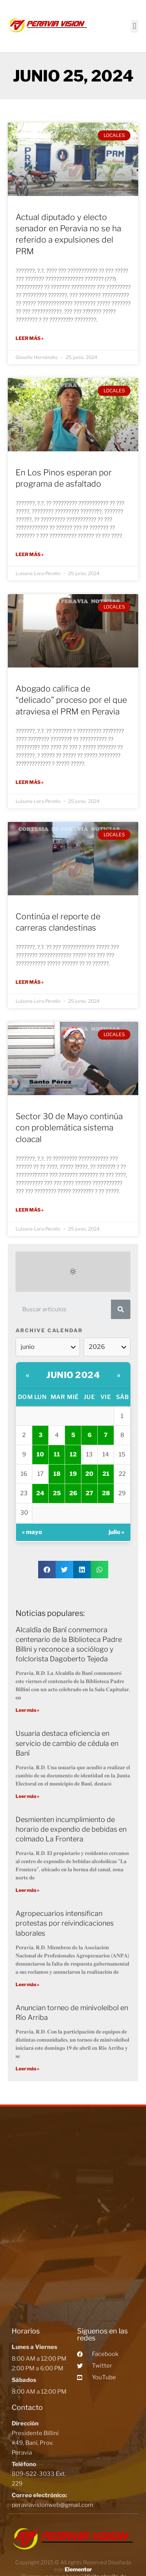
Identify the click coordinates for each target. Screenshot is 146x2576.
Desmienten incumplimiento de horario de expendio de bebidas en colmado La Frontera (71, 1829)
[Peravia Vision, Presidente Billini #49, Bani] (73, 2215)
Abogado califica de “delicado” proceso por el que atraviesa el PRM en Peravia (71, 700)
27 (89, 1493)
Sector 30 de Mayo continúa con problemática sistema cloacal (69, 1127)
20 (89, 1473)
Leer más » (30, 338)
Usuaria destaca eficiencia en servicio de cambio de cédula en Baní (67, 1743)
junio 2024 (73, 1375)
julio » (117, 1532)
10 (40, 1454)
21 (105, 1473)
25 (57, 1493)
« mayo (32, 1532)
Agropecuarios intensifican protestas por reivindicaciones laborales (65, 1923)
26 (73, 1493)
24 (40, 1493)
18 (56, 1473)
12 (73, 1454)
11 (57, 1454)
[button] (134, 26)
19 (73, 1473)
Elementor (78, 2569)
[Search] (120, 1309)
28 (106, 1493)
